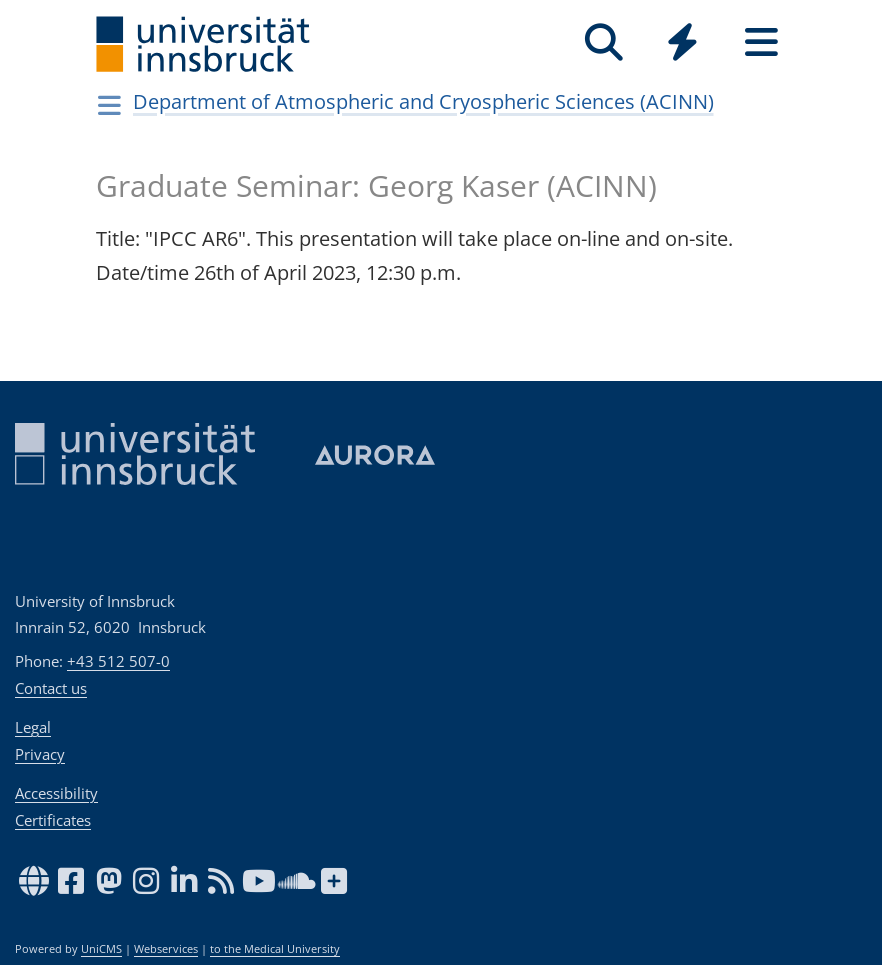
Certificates (53, 820)
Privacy (40, 754)
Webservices (166, 949)
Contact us (51, 688)
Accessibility (56, 793)
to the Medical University (275, 949)
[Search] (603, 42)
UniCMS (101, 949)
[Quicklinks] (682, 42)
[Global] (682, 44)
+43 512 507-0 (118, 661)
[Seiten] (761, 42)
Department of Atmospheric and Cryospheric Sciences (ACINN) (423, 101)
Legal (33, 727)
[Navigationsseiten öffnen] (109, 105)
